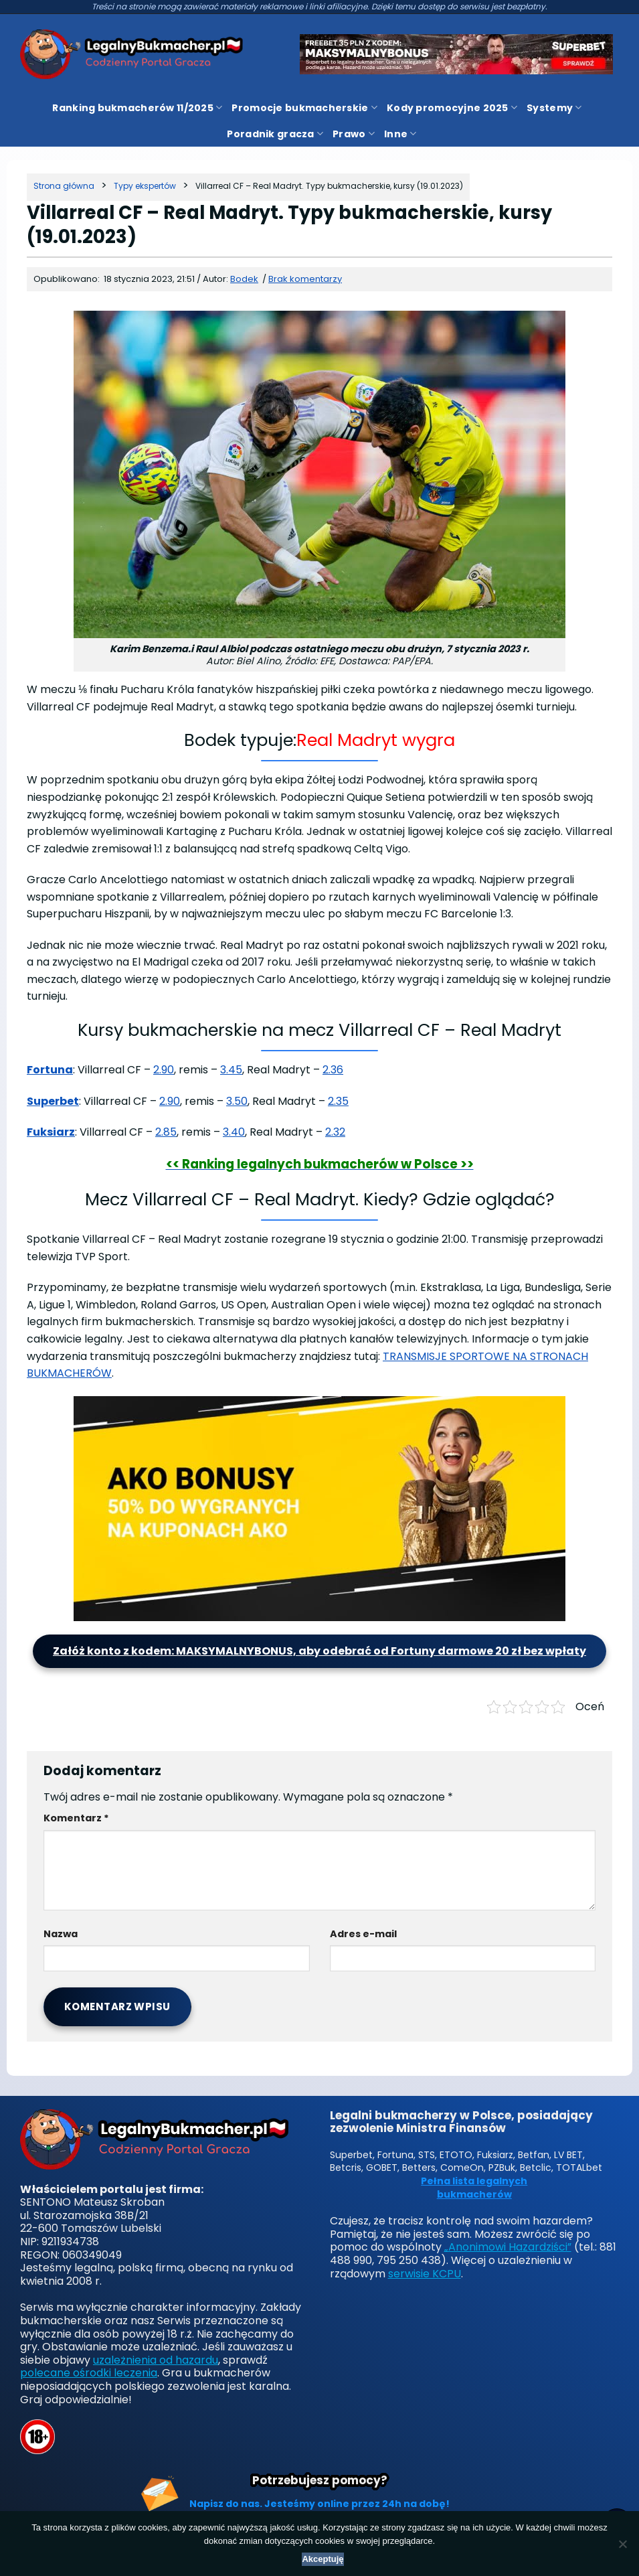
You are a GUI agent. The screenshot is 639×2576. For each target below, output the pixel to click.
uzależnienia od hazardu (155, 2360)
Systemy (554, 108)
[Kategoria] (145, 185)
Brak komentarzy (305, 279)
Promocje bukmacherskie (304, 108)
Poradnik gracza (275, 134)
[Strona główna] (63, 185)
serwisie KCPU (424, 2273)
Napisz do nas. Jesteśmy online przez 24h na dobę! (319, 2503)
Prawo (354, 134)
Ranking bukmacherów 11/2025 (137, 108)
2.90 (163, 1069)
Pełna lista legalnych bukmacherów (474, 2188)
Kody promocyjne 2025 (452, 108)
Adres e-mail (363, 1934)
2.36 (333, 1069)
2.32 (335, 1132)
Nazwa (60, 1934)
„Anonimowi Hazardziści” (507, 2247)
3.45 (231, 1069)
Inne (400, 134)
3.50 (237, 1101)
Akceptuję (322, 2559)
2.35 (338, 1101)
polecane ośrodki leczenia (88, 2372)
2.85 (166, 1132)
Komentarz (76, 1818)
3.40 (234, 1132)
